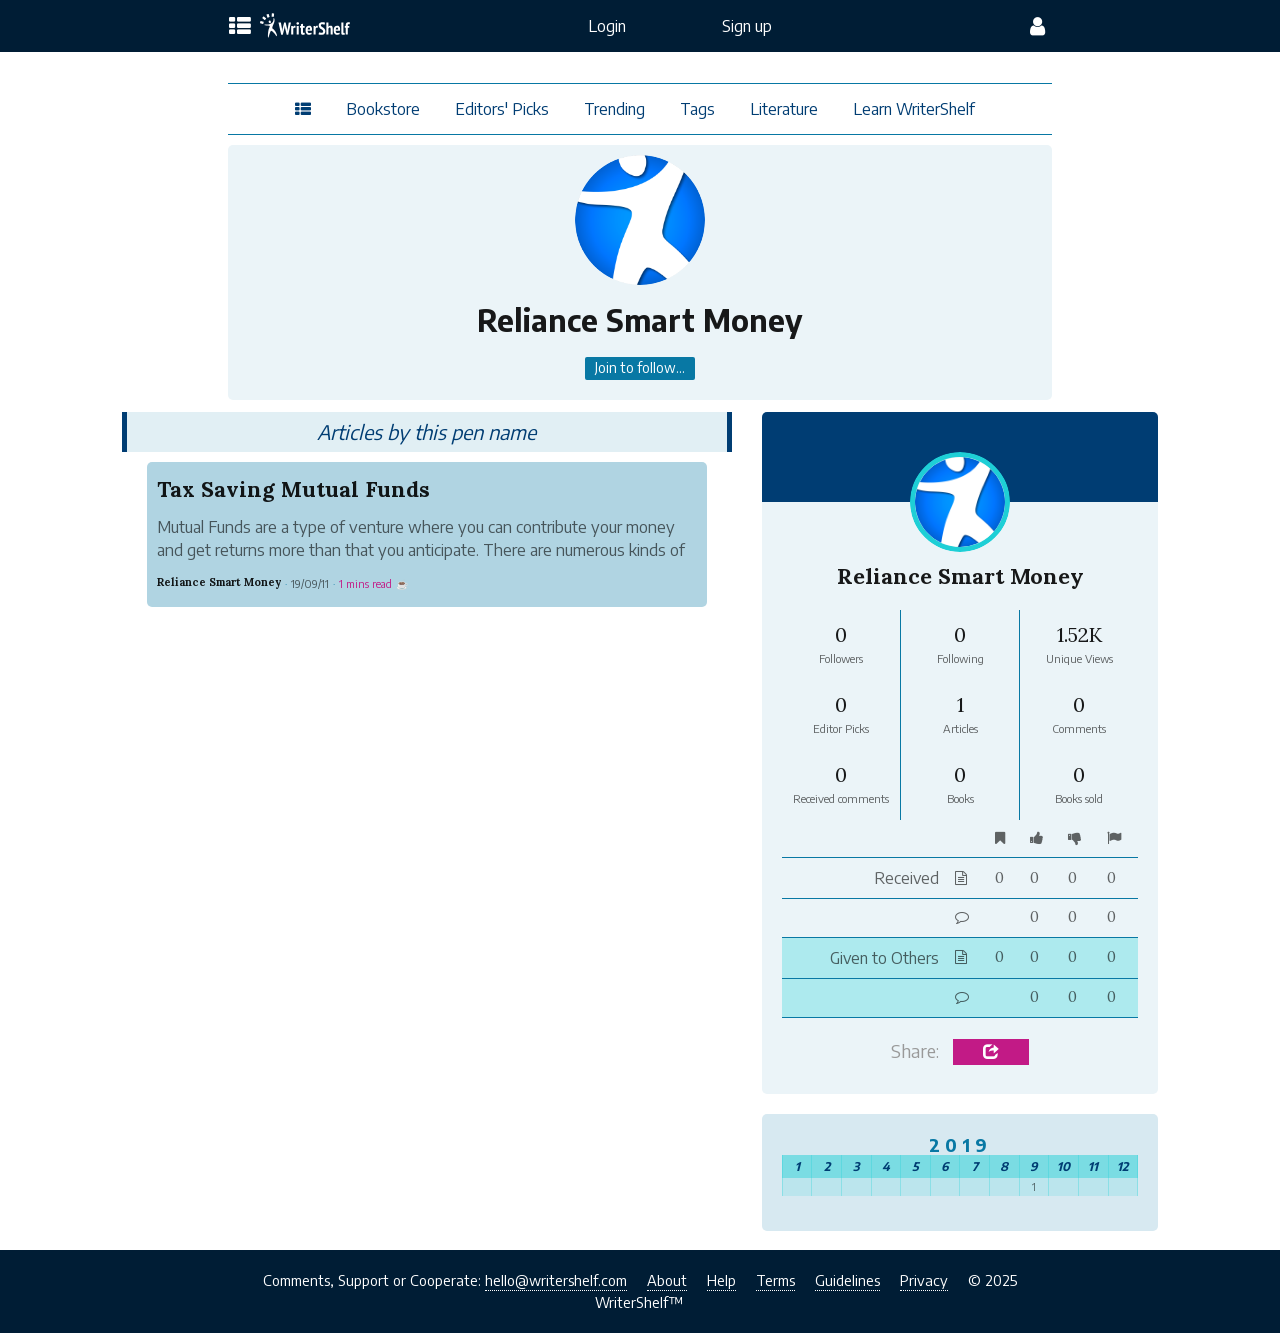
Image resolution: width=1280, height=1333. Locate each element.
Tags (697, 109)
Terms (775, 1280)
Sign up (747, 26)
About (667, 1280)
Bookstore (383, 109)
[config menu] (1037, 26)
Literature (784, 109)
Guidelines (847, 1280)
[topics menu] (240, 27)
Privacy (924, 1280)
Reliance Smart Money (219, 582)
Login (607, 26)
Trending (614, 109)
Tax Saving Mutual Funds (293, 488)
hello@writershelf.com (556, 1280)
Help (721, 1280)
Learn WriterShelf (914, 109)
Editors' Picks (502, 109)
